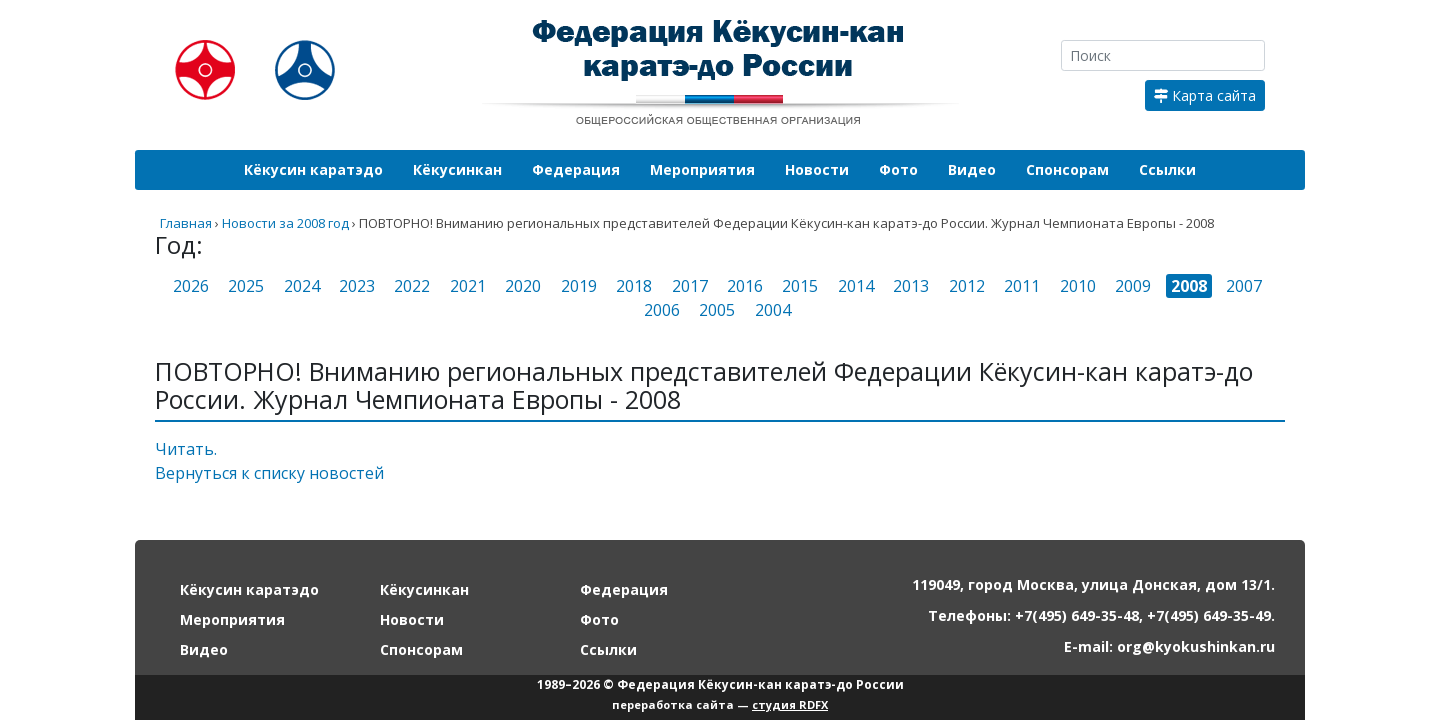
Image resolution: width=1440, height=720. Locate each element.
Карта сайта (1205, 95)
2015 (800, 286)
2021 (468, 286)
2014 (856, 286)
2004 (773, 310)
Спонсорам (1067, 169)
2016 (745, 286)
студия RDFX (790, 704)
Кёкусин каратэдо (313, 169)
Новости (817, 169)
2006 (662, 310)
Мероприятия (702, 169)
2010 (1078, 286)
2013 (911, 286)
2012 (967, 286)
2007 (1244, 286)
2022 (412, 286)
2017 (690, 286)
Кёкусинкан (457, 169)
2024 (302, 286)
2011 (1022, 286)
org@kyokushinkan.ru (1196, 646)
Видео (972, 169)
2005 (717, 310)
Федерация (576, 169)
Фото (898, 169)
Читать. (186, 449)
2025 (246, 286)
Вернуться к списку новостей (269, 473)
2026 (191, 286)
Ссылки (1167, 169)
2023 (357, 286)
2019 (579, 286)
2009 (1133, 286)
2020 (523, 286)
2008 (1189, 286)
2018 (634, 286)
